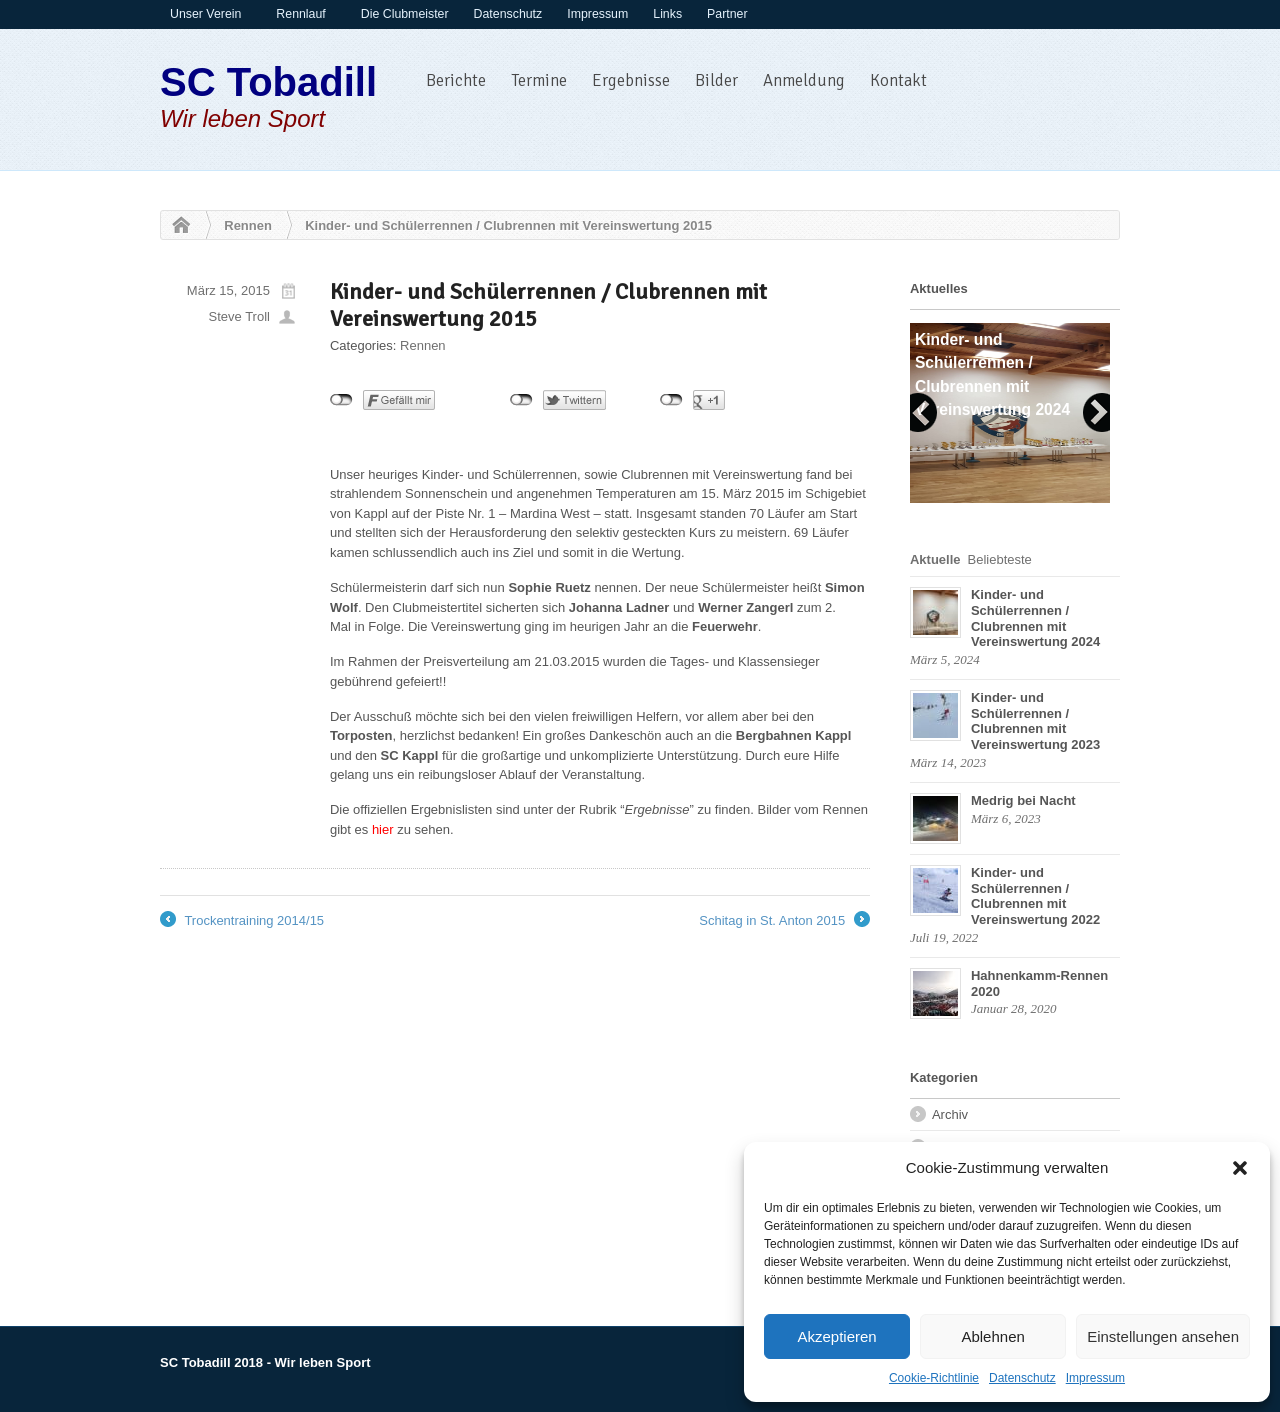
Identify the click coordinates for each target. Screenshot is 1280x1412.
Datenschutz (1022, 1378)
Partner (727, 14)
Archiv (950, 1114)
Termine (539, 80)
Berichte (456, 80)
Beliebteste (1000, 559)
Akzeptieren (836, 1336)
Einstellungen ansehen (1163, 1336)
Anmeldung (804, 80)
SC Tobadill (268, 82)
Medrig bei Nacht (1023, 800)
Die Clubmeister (405, 14)
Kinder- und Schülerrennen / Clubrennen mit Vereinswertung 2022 (1035, 896)
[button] (1240, 1168)
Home (176, 226)
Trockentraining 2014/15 (242, 921)
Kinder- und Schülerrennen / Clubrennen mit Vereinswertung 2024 (1035, 618)
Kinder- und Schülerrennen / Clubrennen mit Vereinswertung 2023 (1035, 721)
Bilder (716, 80)
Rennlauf (300, 14)
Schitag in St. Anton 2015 (784, 921)
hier (383, 829)
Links (667, 14)
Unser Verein (205, 14)
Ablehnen (992, 1336)
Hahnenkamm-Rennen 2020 (1039, 983)
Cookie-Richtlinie (934, 1378)
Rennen (248, 225)
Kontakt (898, 80)
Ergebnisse (631, 80)
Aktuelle (935, 559)
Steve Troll (239, 316)
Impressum (1095, 1378)
